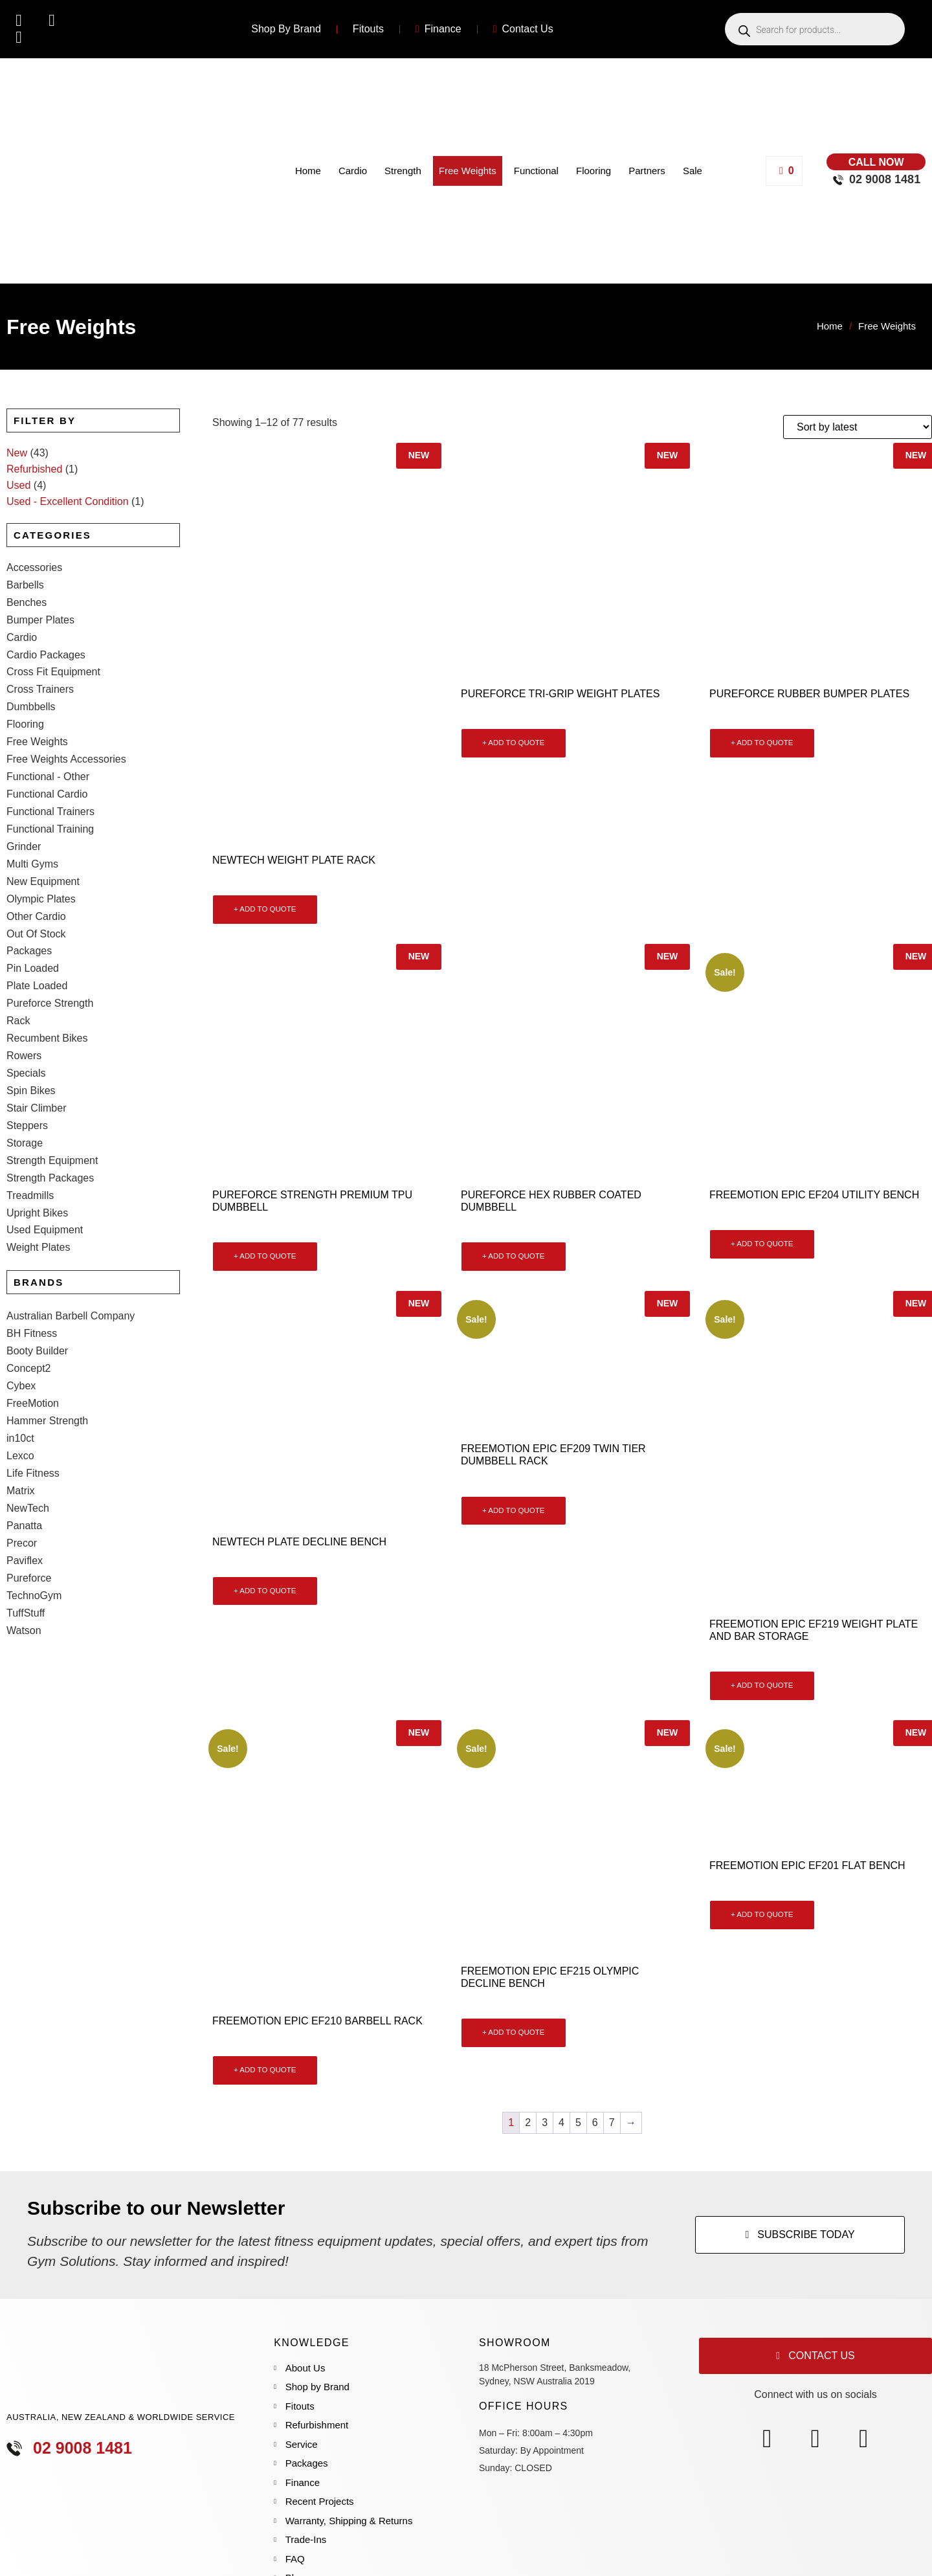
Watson (23, 1580)
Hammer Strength (47, 1370)
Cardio (352, 170)
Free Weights (467, 170)
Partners (646, 170)
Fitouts (368, 28)
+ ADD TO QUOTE (265, 909)
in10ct (20, 1388)
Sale (692, 170)
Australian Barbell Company (70, 1265)
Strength (402, 170)
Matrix (20, 1440)
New (16, 452)
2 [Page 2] (528, 2122)
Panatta (24, 1475)
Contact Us (523, 29)
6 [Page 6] (595, 2122)
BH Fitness (31, 1283)
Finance (438, 29)
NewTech (27, 1458)
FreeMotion (32, 1353)
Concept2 (28, 1318)
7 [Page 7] (612, 2122)
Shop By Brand (286, 28)
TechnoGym (33, 1545)
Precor (21, 1493)
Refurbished (34, 469)
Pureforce (28, 1528)
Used (18, 485)
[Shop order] (857, 427)
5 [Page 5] (578, 2122)
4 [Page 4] (561, 2122)
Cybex (21, 1335)
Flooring (593, 170)
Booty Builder (37, 1300)
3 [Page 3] (545, 2122)
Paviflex (24, 1510)
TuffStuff (25, 1563)
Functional (536, 170)
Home (308, 170)
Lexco (20, 1405)
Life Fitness (33, 1423)
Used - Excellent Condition (67, 501)
